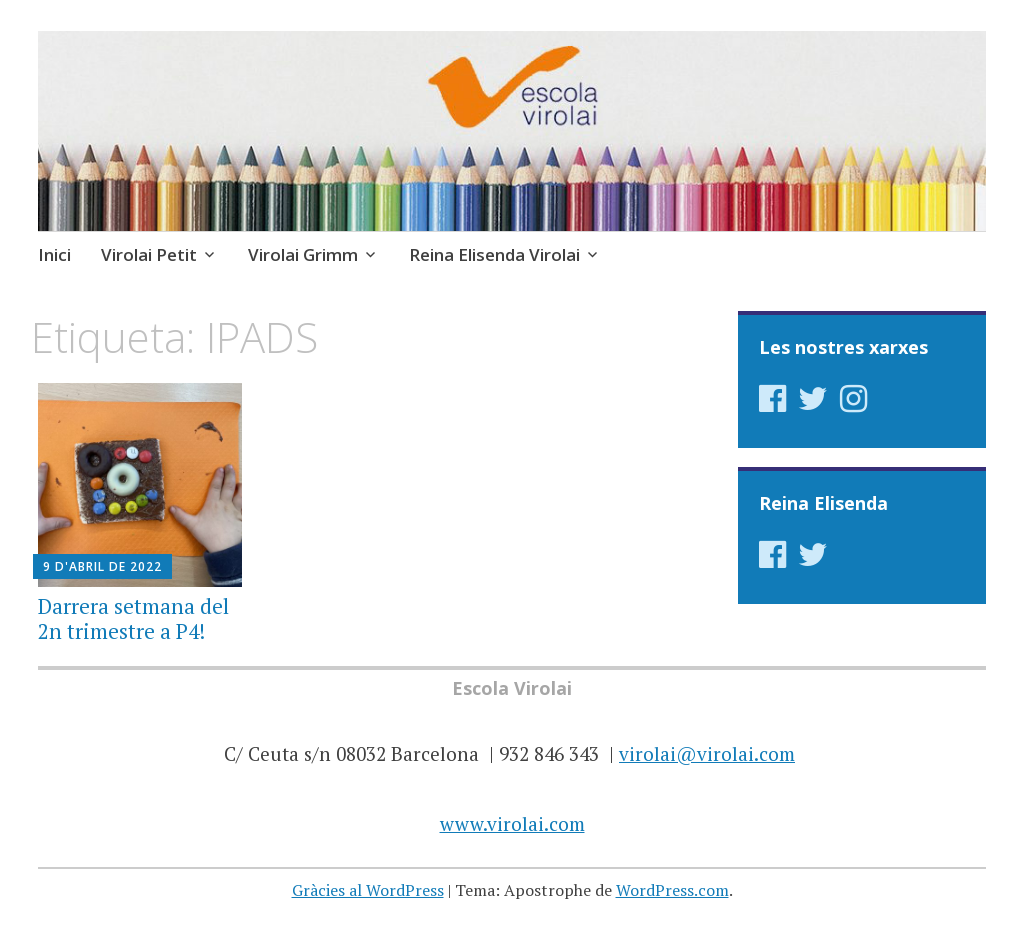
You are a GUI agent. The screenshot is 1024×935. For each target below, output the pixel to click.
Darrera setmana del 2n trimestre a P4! (133, 618)
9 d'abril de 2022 (102, 566)
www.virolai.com (512, 823)
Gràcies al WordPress (368, 890)
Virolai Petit (149, 254)
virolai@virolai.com (707, 753)
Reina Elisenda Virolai (494, 254)
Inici (54, 254)
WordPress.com (672, 890)
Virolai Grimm (303, 254)
